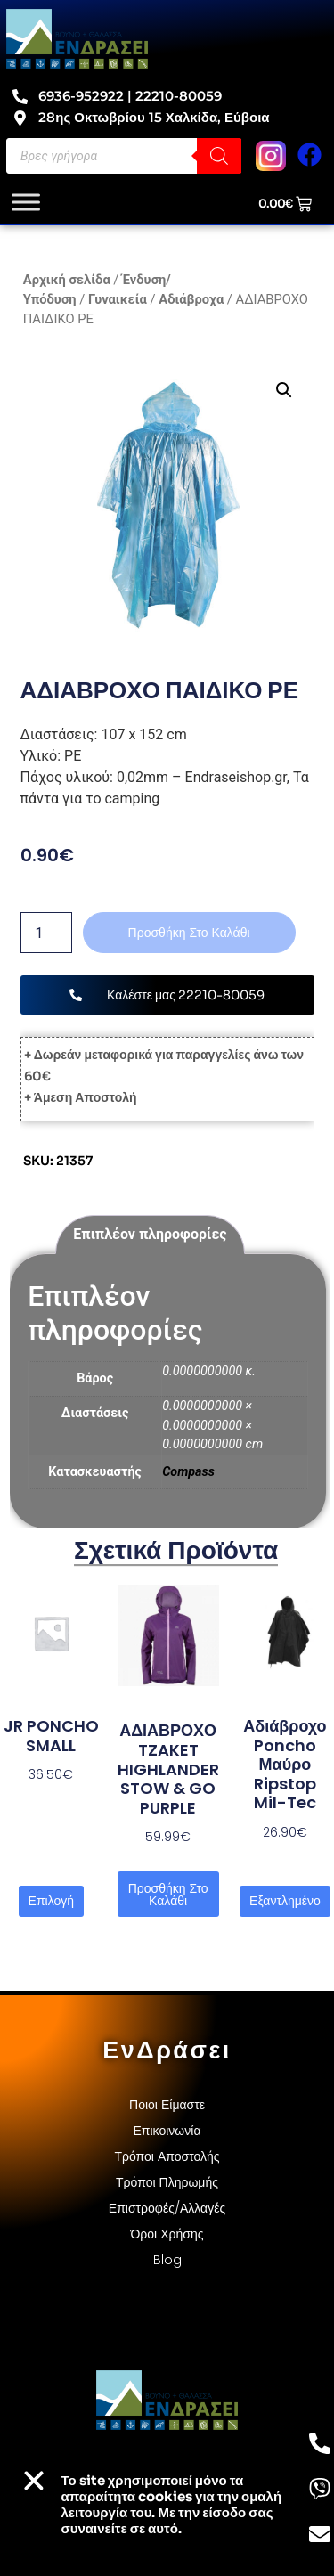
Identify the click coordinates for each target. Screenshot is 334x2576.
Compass (188, 1472)
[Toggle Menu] (26, 201)
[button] (284, 390)
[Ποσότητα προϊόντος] (46, 932)
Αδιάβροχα (191, 299)
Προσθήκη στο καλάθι (189, 933)
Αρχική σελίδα (66, 280)
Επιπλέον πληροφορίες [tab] (149, 1234)
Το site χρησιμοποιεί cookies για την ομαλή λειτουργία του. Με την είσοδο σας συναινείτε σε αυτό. (171, 2504)
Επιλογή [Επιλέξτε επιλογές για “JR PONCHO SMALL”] (51, 1901)
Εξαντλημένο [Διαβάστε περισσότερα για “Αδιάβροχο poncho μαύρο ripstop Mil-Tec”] (285, 1901)
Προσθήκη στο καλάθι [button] (168, 1894)
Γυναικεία (117, 299)
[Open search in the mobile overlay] (123, 156)
